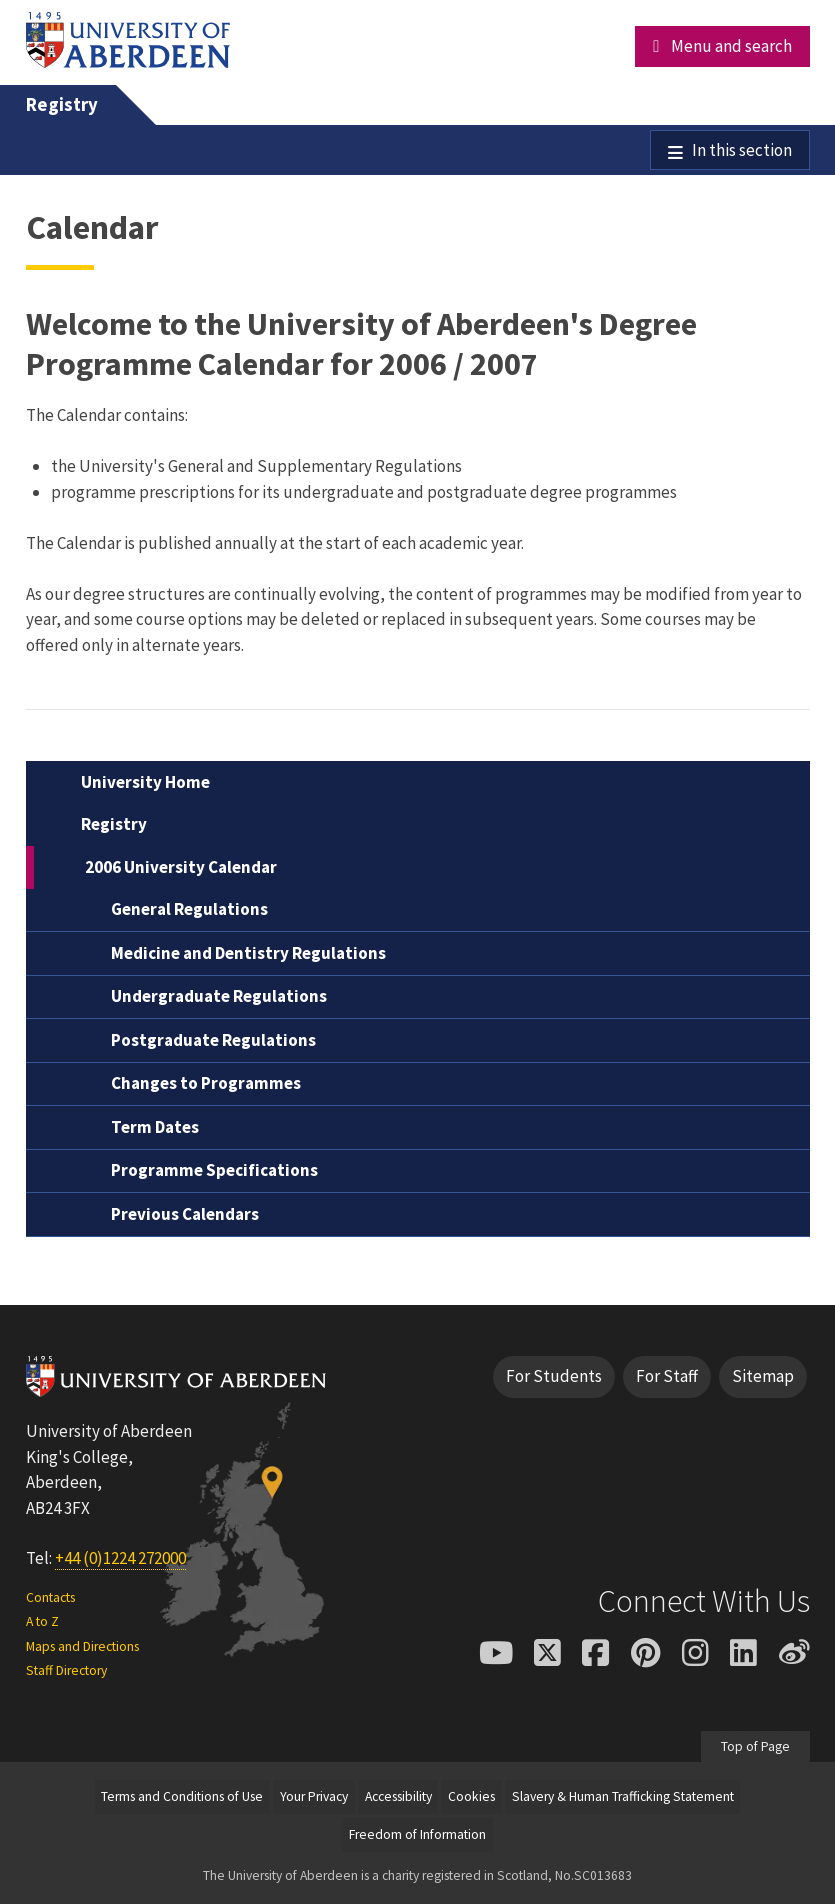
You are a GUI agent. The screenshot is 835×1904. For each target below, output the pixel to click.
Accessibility (398, 1796)
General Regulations (189, 909)
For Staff (667, 1376)
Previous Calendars (185, 1214)
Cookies (471, 1796)
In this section (742, 150)
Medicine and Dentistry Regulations (248, 953)
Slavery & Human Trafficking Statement (623, 1796)
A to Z (42, 1621)
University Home (145, 782)
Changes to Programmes (206, 1083)
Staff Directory (66, 1670)
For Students (554, 1376)
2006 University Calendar (181, 867)
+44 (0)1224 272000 (120, 1558)
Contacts (50, 1597)
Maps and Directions (82, 1646)
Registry (62, 104)
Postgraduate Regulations (213, 1040)
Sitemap (763, 1376)
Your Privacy (314, 1796)
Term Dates (155, 1127)
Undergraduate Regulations (219, 996)
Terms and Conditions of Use (182, 1796)
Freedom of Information (417, 1834)
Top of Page (755, 1746)
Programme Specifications (214, 1170)
